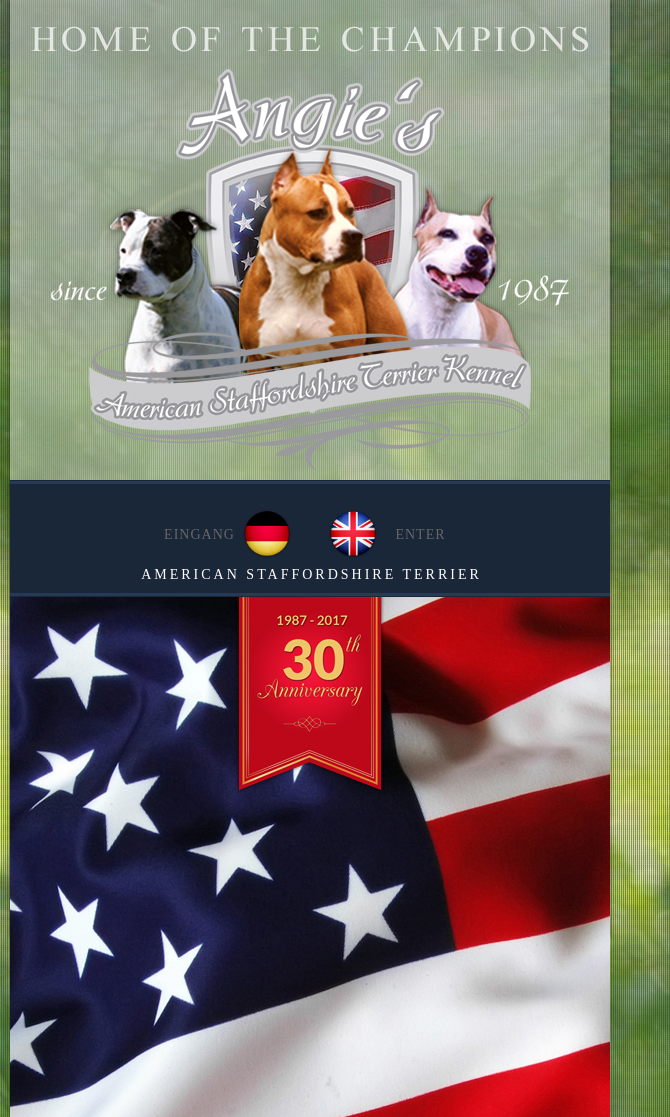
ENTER (420, 534)
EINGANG (199, 534)
